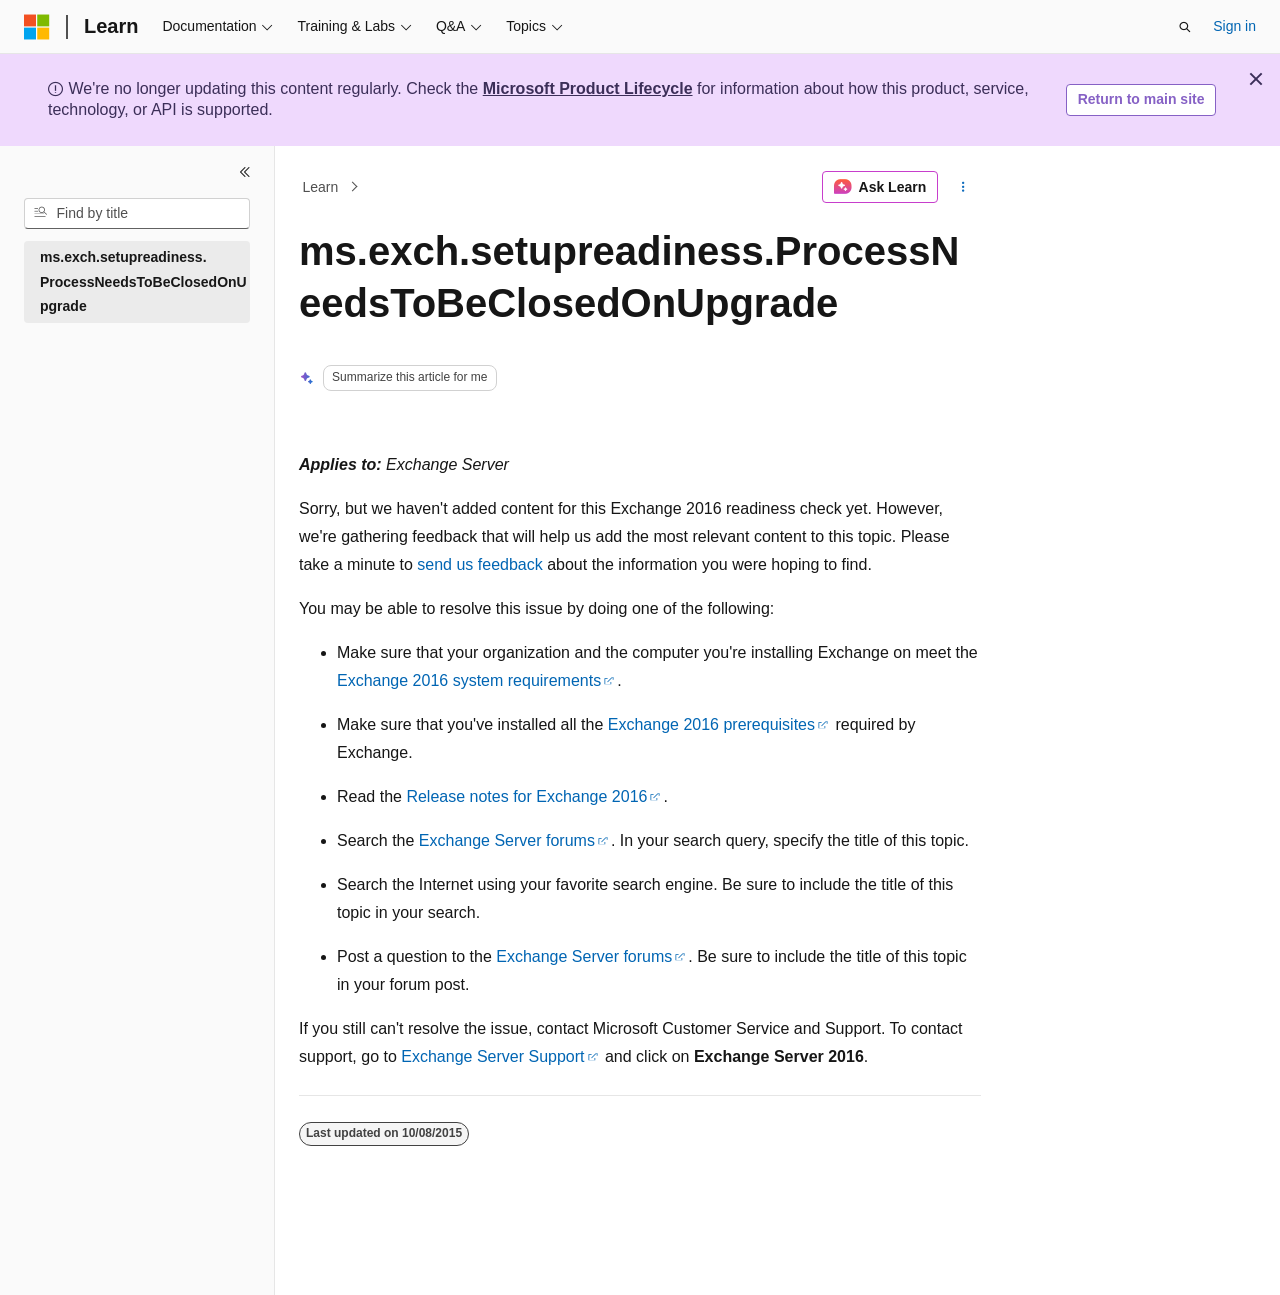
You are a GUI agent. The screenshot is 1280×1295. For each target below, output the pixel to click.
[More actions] (963, 187)
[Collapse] (245, 172)
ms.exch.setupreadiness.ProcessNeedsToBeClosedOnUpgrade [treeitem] (143, 281)
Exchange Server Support (492, 1056)
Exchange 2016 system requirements (469, 680)
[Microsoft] (37, 27)
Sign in (1234, 26)
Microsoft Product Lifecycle (588, 88)
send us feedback (479, 564)
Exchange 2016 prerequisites (711, 724)
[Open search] (1185, 27)
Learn (321, 187)
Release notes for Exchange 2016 (526, 796)
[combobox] (137, 214)
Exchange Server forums (507, 840)
